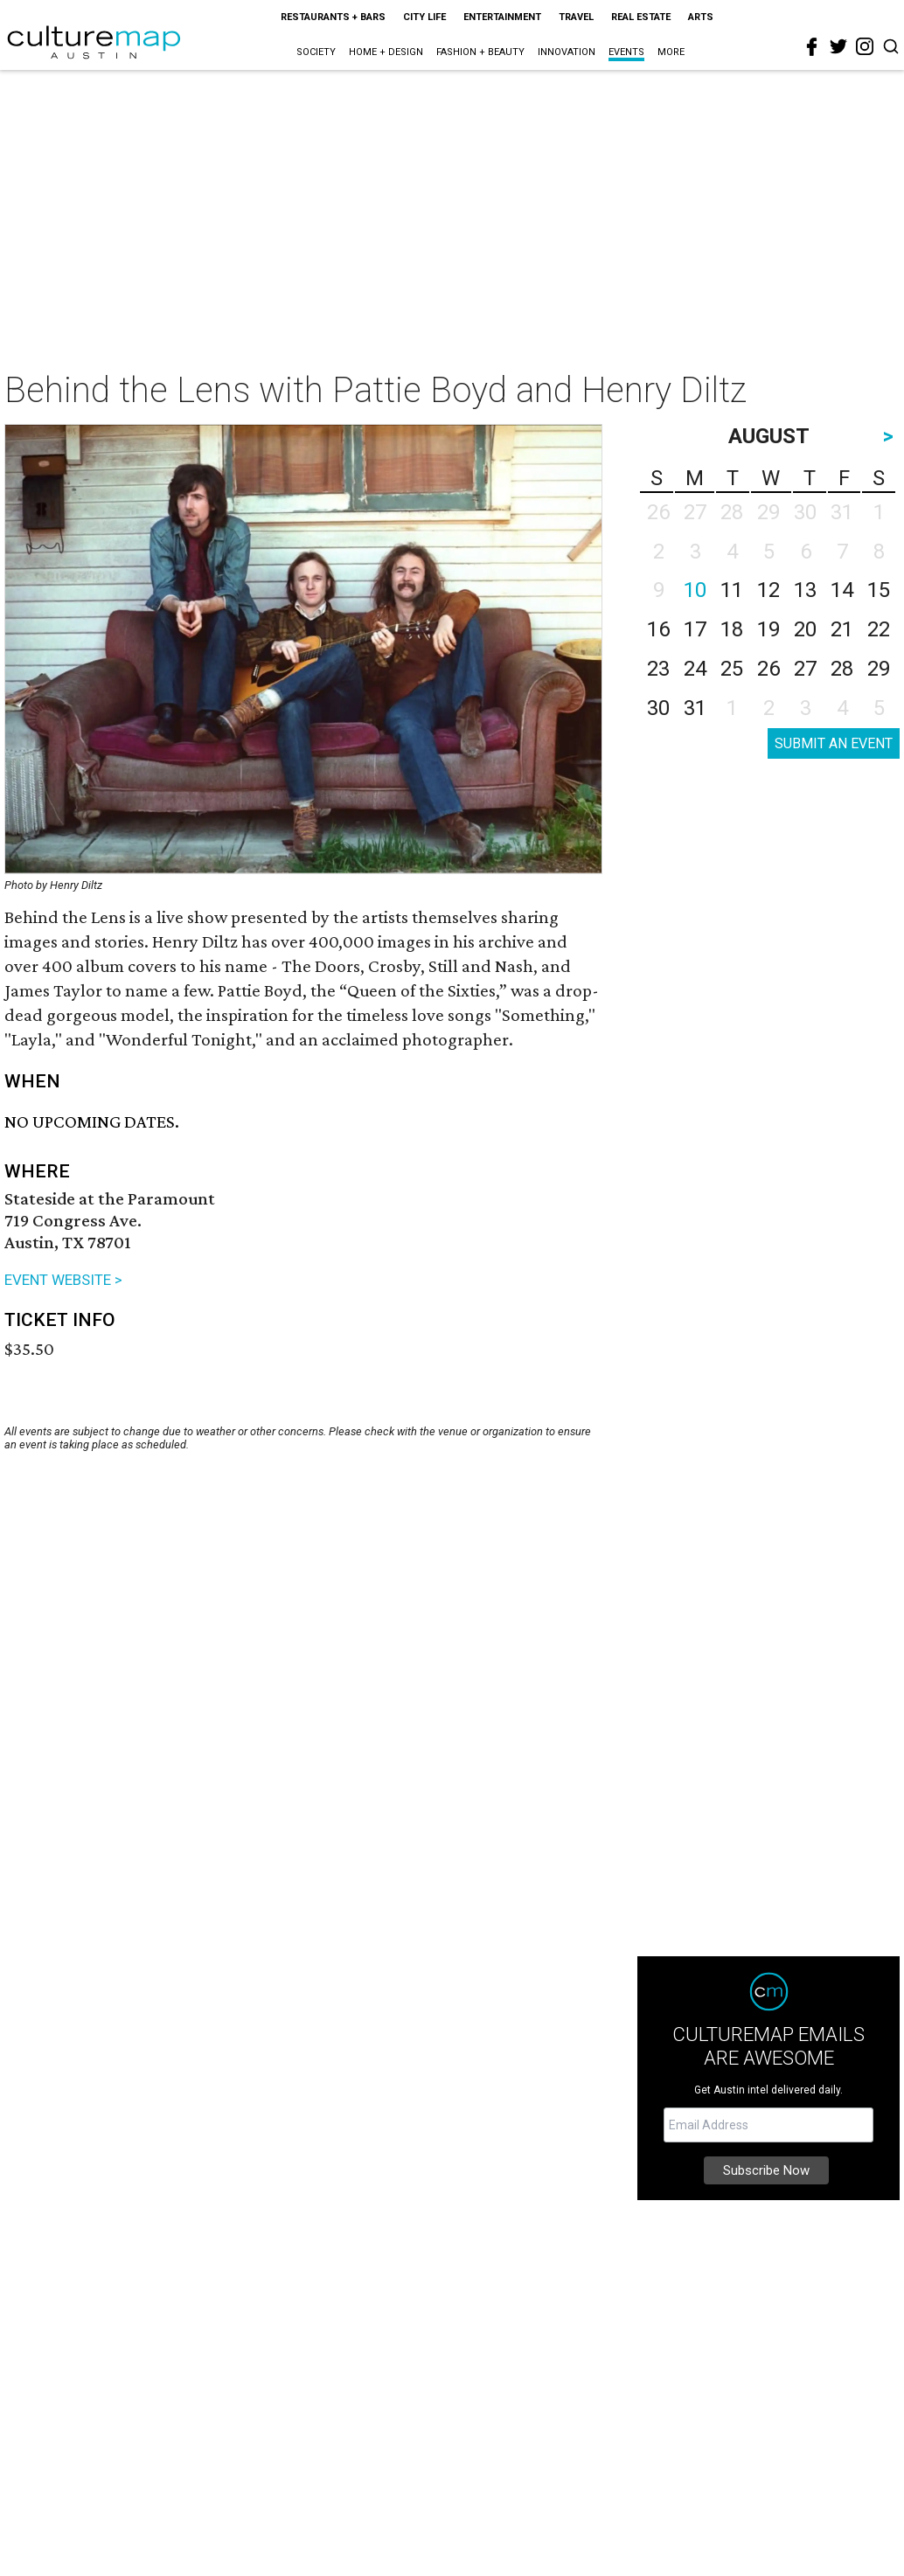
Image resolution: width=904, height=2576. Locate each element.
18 (731, 629)
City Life (424, 17)
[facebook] (812, 47)
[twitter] (838, 46)
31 (695, 708)
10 (695, 590)
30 (658, 708)
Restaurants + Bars (333, 17)
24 (695, 668)
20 (805, 629)
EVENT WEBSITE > (63, 1279)
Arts (700, 17)
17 (695, 629)
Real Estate (641, 17)
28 (842, 668)
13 (805, 590)
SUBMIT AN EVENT (834, 743)
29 (878, 668)
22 (878, 629)
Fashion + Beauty (480, 52)
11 (731, 590)
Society (316, 52)
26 (768, 668)
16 (658, 629)
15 (878, 590)
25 (731, 668)
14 (842, 590)
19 (768, 629)
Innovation (566, 52)
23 (658, 668)
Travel (576, 17)
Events (626, 52)
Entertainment (502, 17)
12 (768, 590)
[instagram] (864, 46)
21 (842, 629)
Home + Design (386, 52)
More (671, 52)
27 (805, 668)
